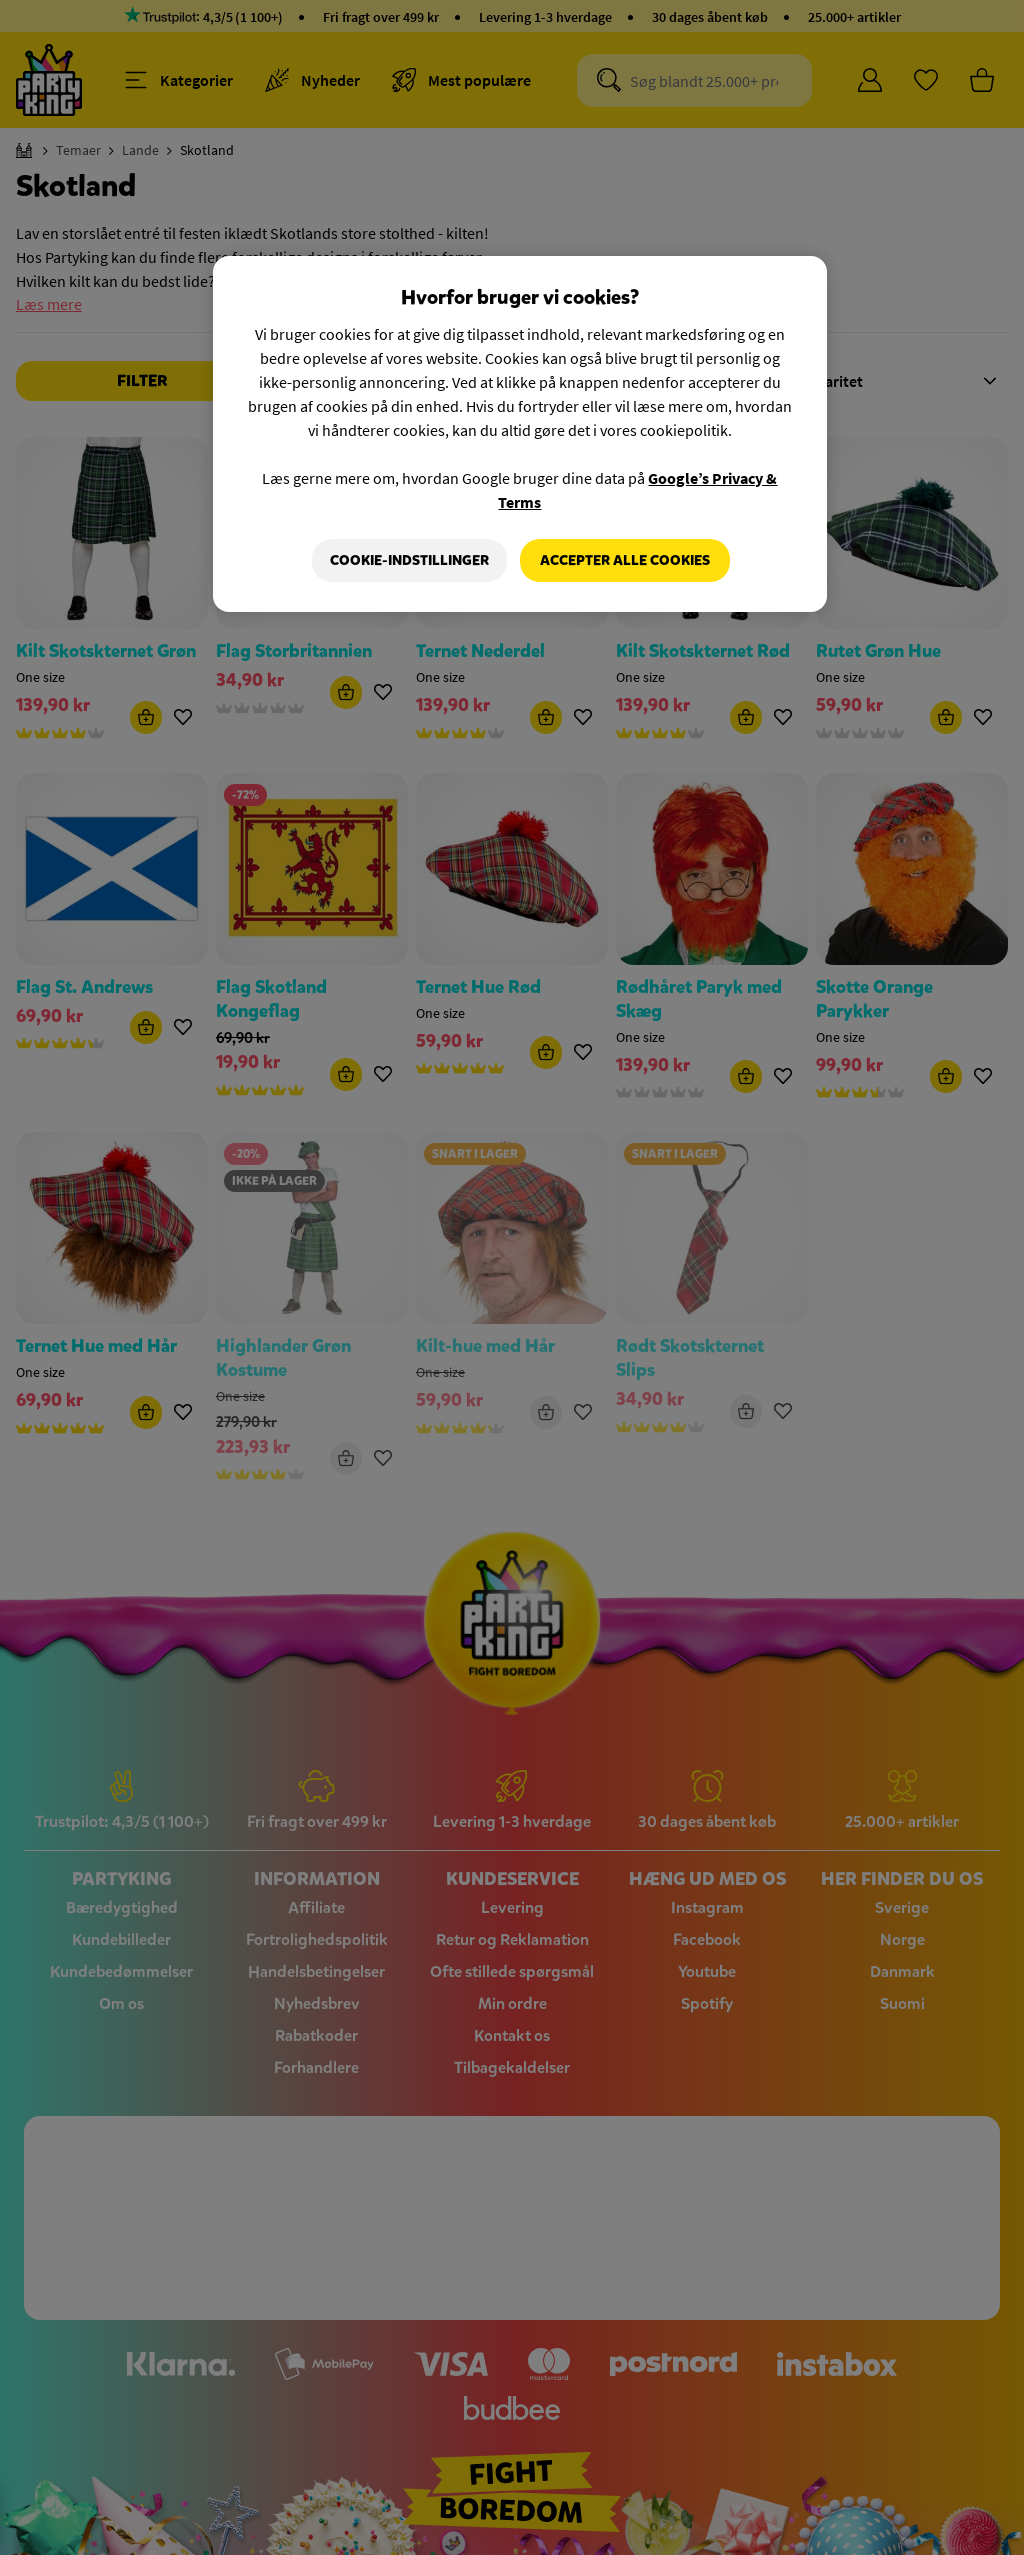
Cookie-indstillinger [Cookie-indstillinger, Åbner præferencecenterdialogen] (408, 560)
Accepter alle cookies (625, 560)
